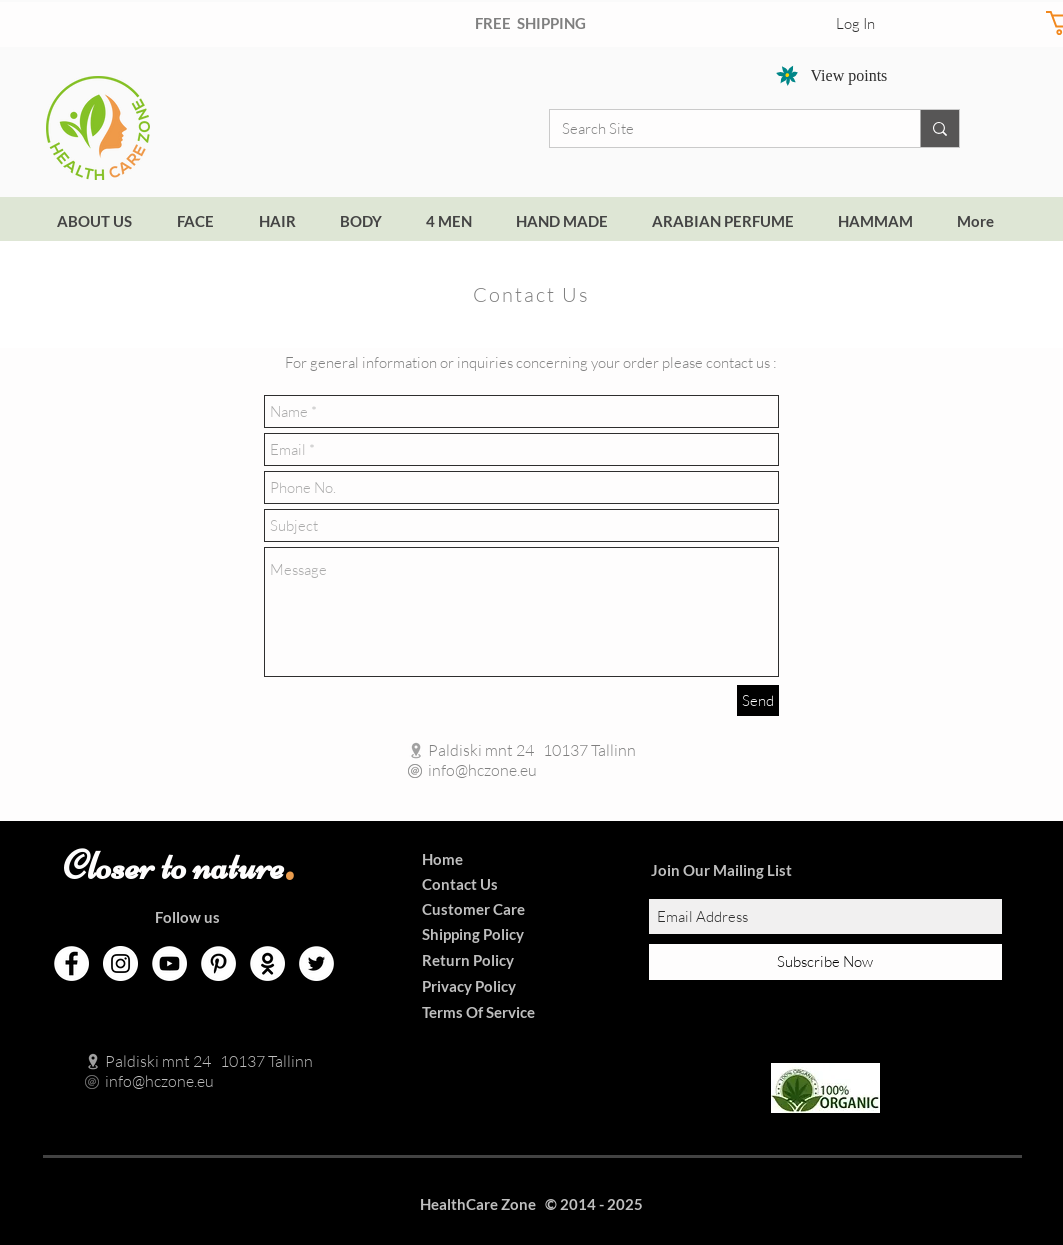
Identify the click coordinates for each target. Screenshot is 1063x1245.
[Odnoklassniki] (267, 963)
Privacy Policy (469, 986)
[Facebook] (71, 963)
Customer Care (473, 909)
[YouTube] (169, 963)
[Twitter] (316, 963)
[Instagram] (120, 963)
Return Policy (468, 960)
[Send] (758, 700)
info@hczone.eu (461, 770)
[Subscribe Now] (825, 962)
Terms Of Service (478, 1012)
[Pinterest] (218, 963)
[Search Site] (720, 128)
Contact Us (460, 884)
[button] (729, 221)
